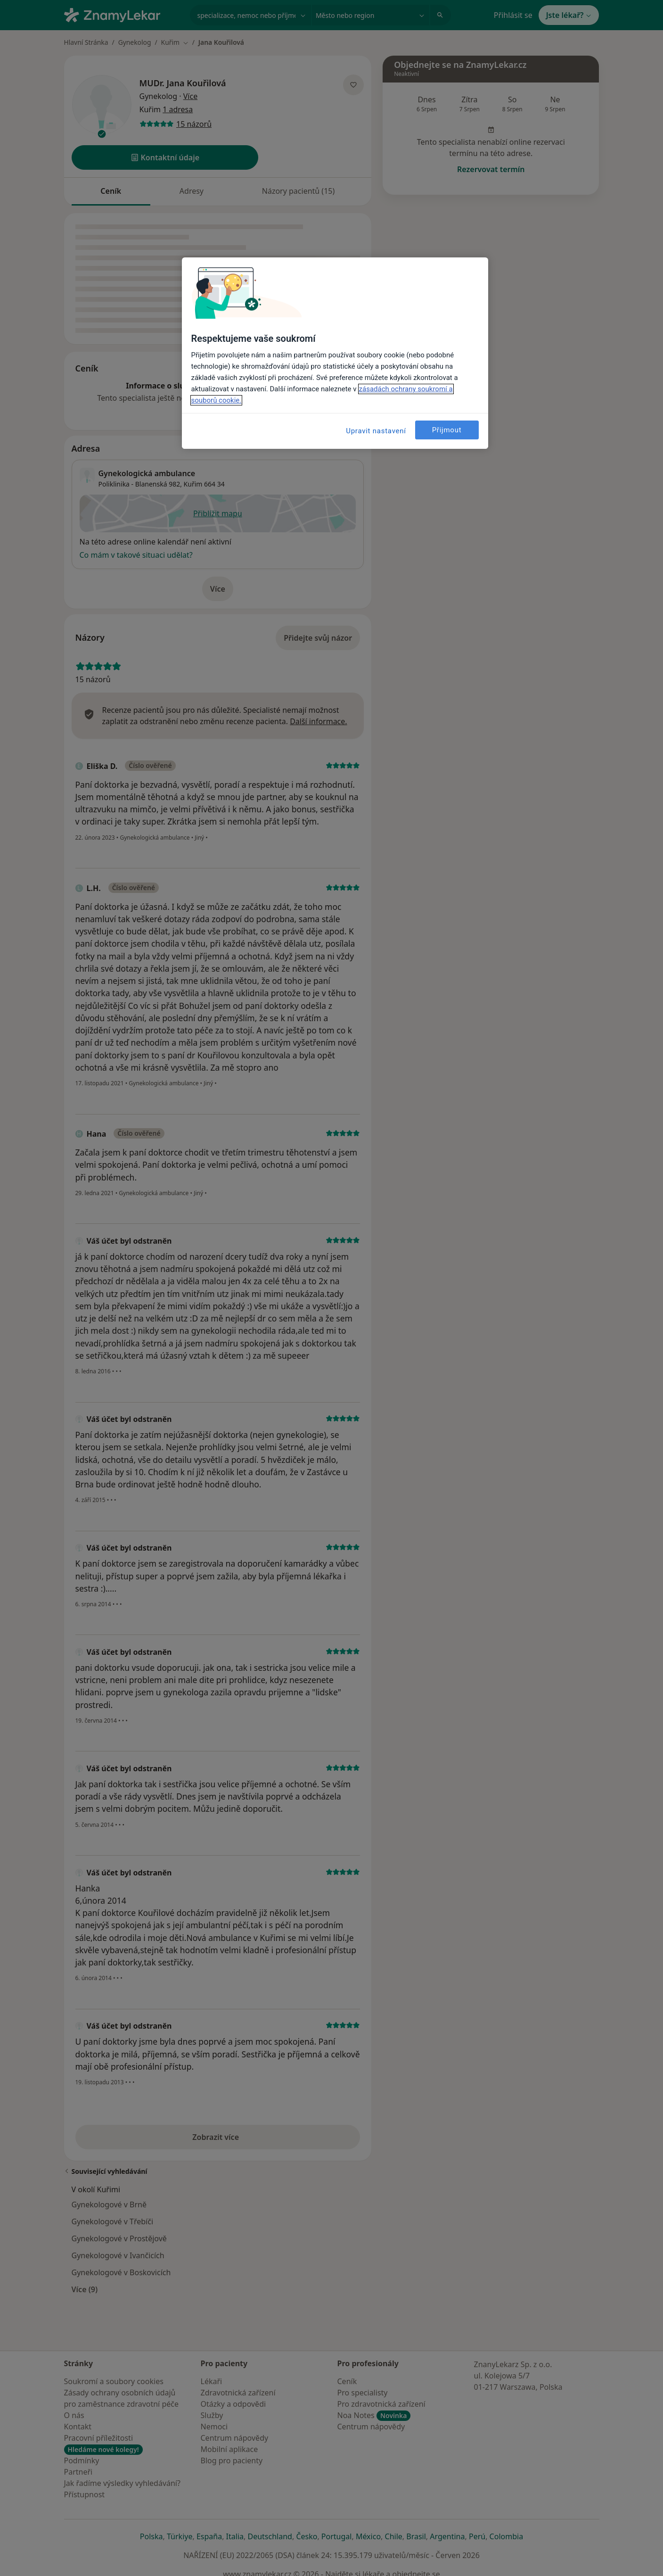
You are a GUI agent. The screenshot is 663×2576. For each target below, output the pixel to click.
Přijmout (447, 430)
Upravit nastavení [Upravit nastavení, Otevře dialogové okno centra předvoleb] (376, 431)
